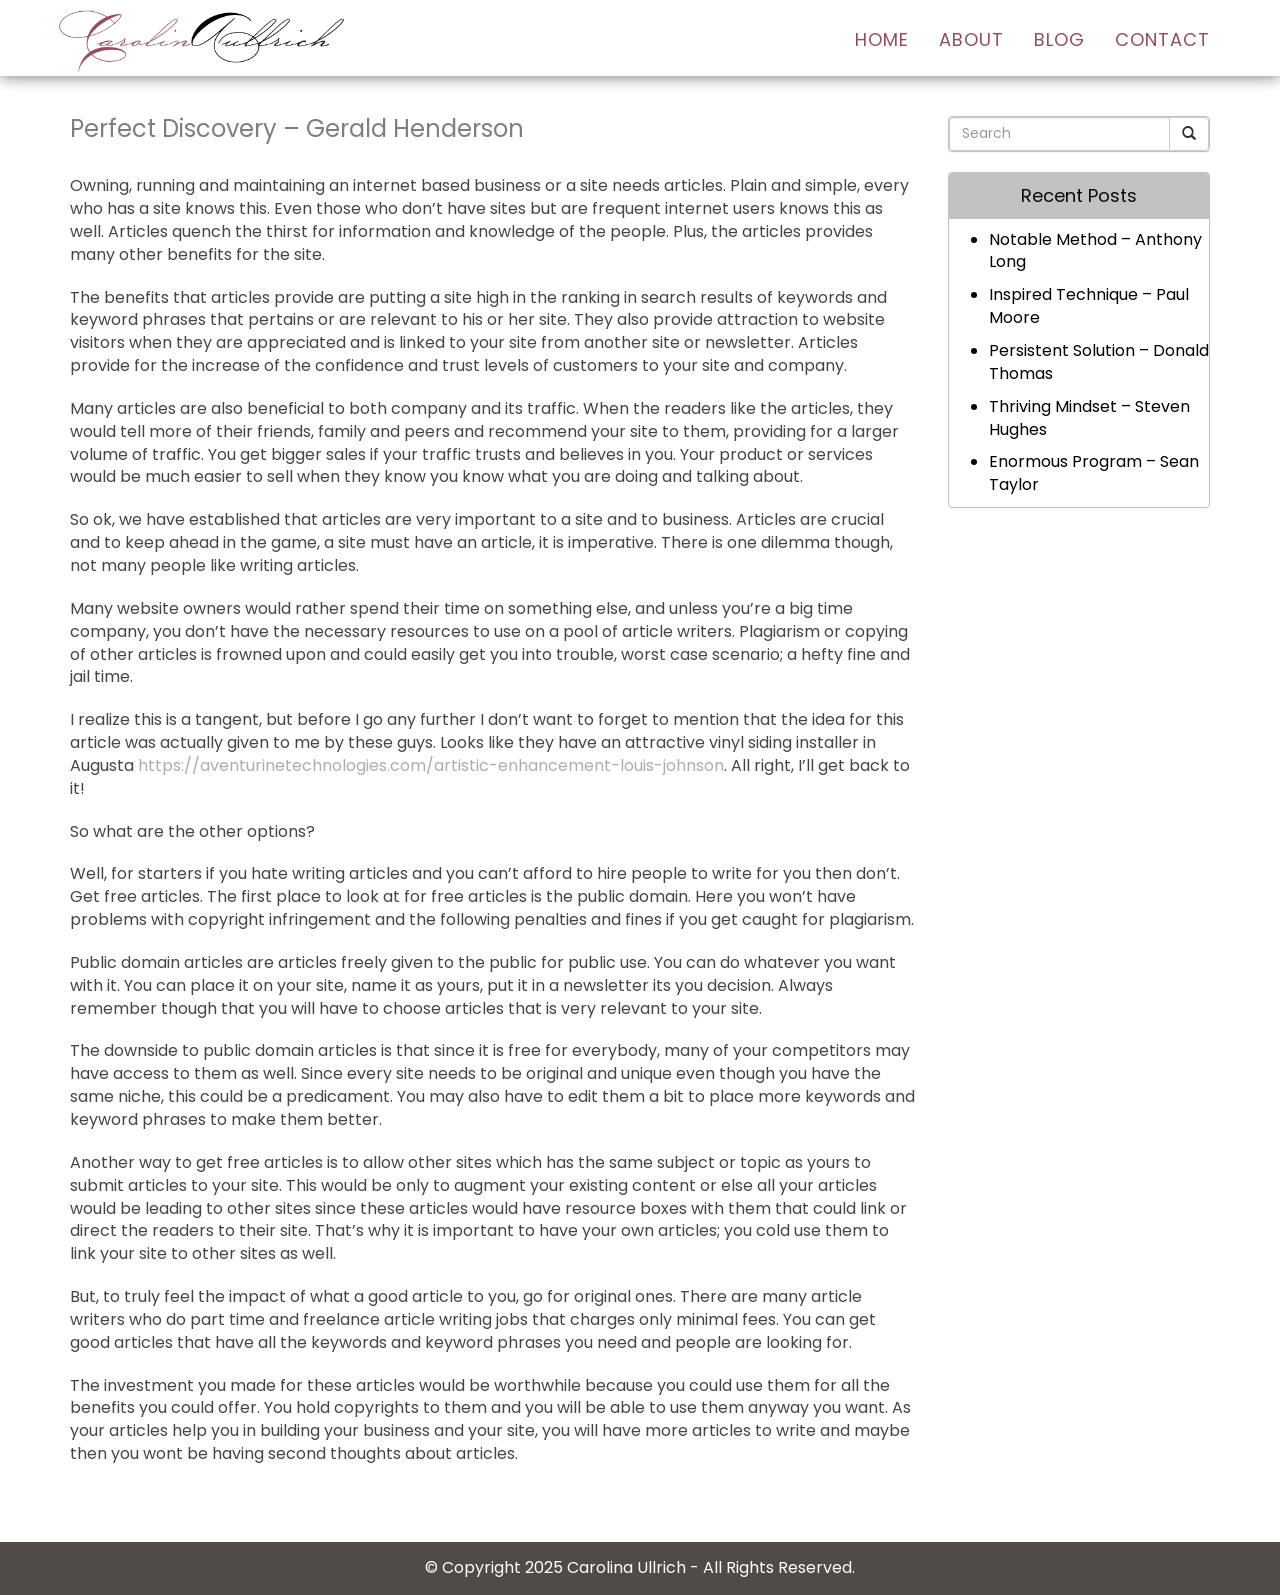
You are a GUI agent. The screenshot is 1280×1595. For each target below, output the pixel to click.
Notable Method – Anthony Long (1095, 251)
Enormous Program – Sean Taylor (1094, 473)
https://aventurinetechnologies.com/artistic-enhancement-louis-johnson (431, 765)
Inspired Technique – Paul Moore (1089, 306)
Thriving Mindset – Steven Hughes (1089, 418)
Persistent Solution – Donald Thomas (1099, 362)
